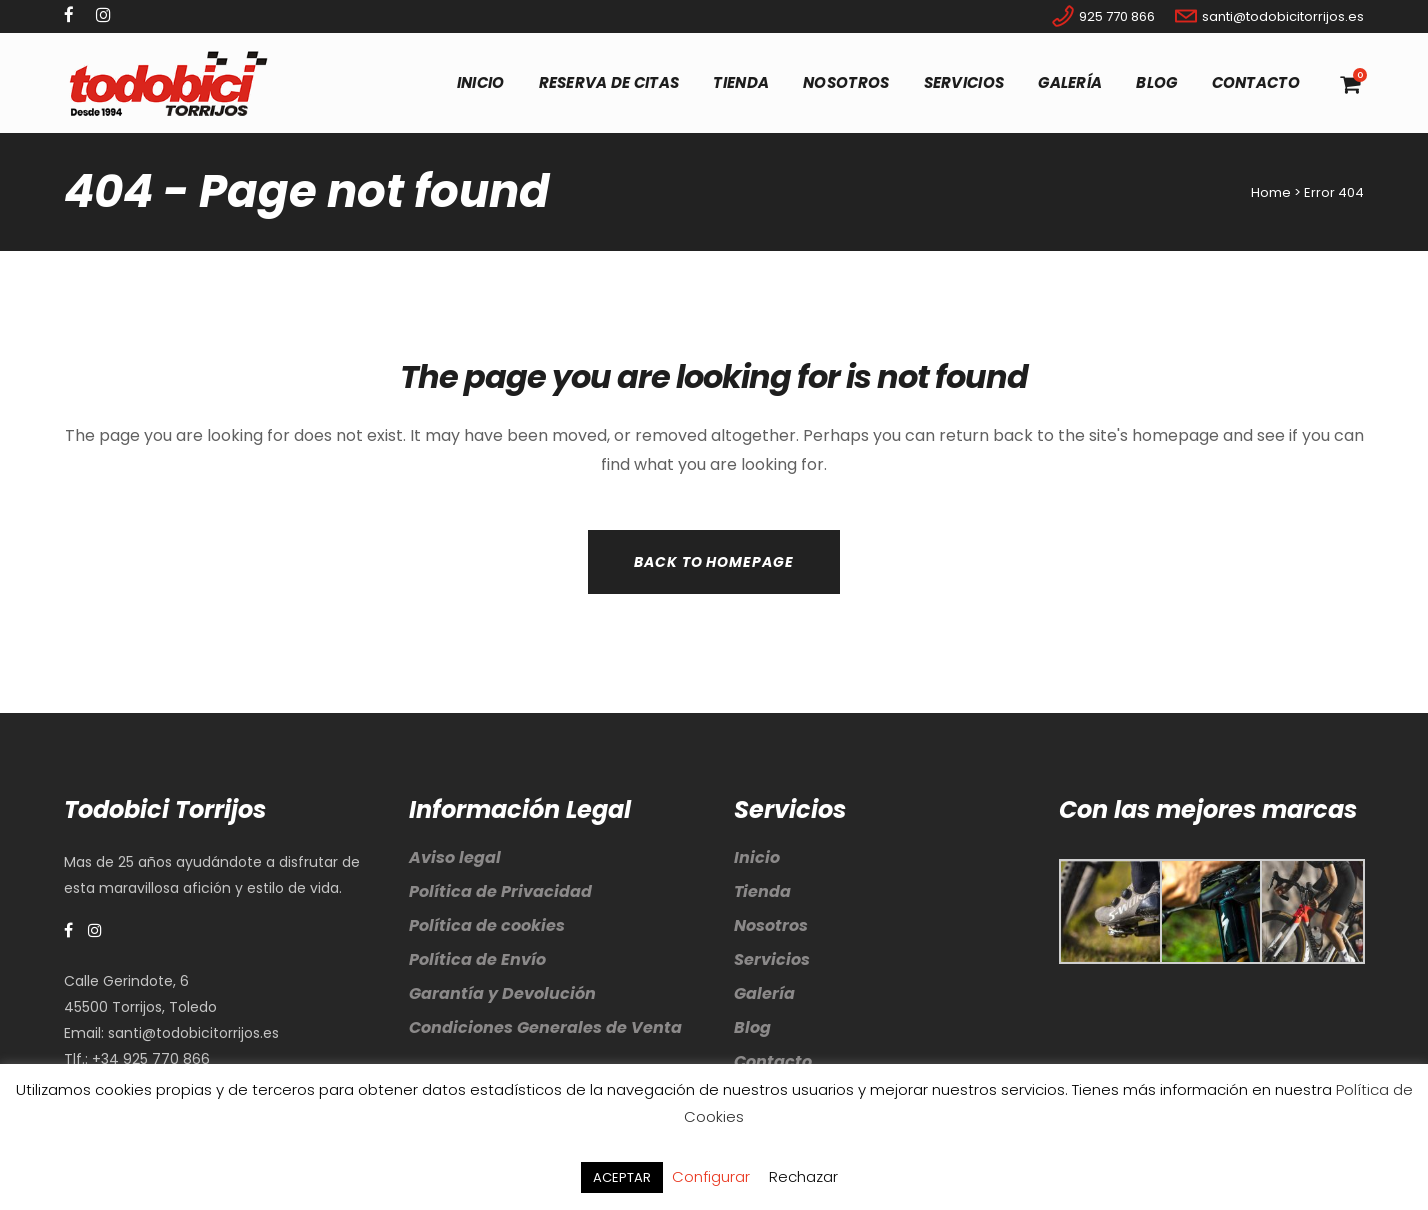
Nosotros (771, 925)
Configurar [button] (711, 1176)
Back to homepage (713, 562)
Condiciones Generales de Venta (545, 1027)
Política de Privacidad (500, 891)
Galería (764, 993)
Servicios (772, 959)
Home (1271, 192)
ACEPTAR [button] (622, 1177)
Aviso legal (455, 857)
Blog (752, 1027)
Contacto (773, 1061)
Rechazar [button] (803, 1176)
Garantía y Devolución (502, 993)
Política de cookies (487, 925)
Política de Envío (477, 959)
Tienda (762, 891)
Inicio (757, 857)
